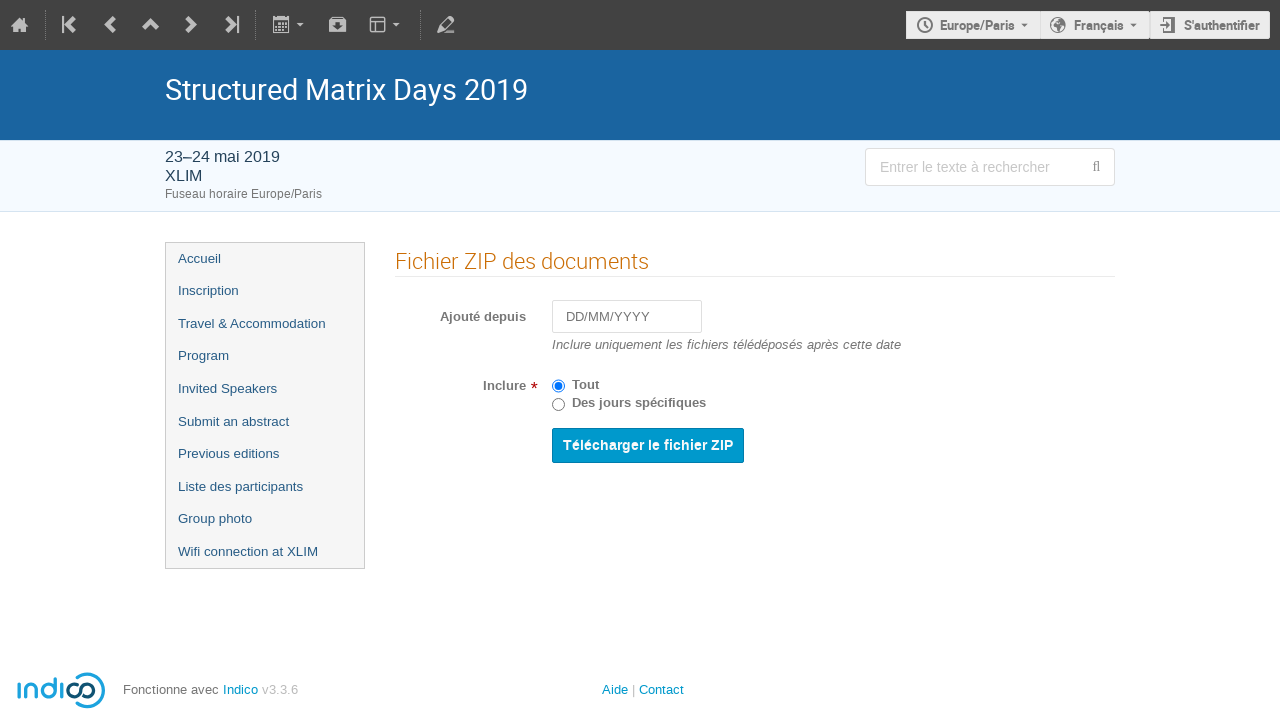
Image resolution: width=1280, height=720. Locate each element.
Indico (240, 689)
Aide (615, 689)
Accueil (199, 258)
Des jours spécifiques (639, 403)
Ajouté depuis (483, 317)
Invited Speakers (227, 388)
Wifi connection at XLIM (248, 551)
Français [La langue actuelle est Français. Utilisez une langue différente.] (1099, 25)
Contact (661, 689)
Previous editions (229, 453)
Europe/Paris (977, 25)
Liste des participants (240, 486)
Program (203, 355)
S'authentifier (1222, 25)
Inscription (208, 290)
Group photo (215, 518)
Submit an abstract (233, 421)
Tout (585, 385)
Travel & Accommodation (252, 323)
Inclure (504, 386)
